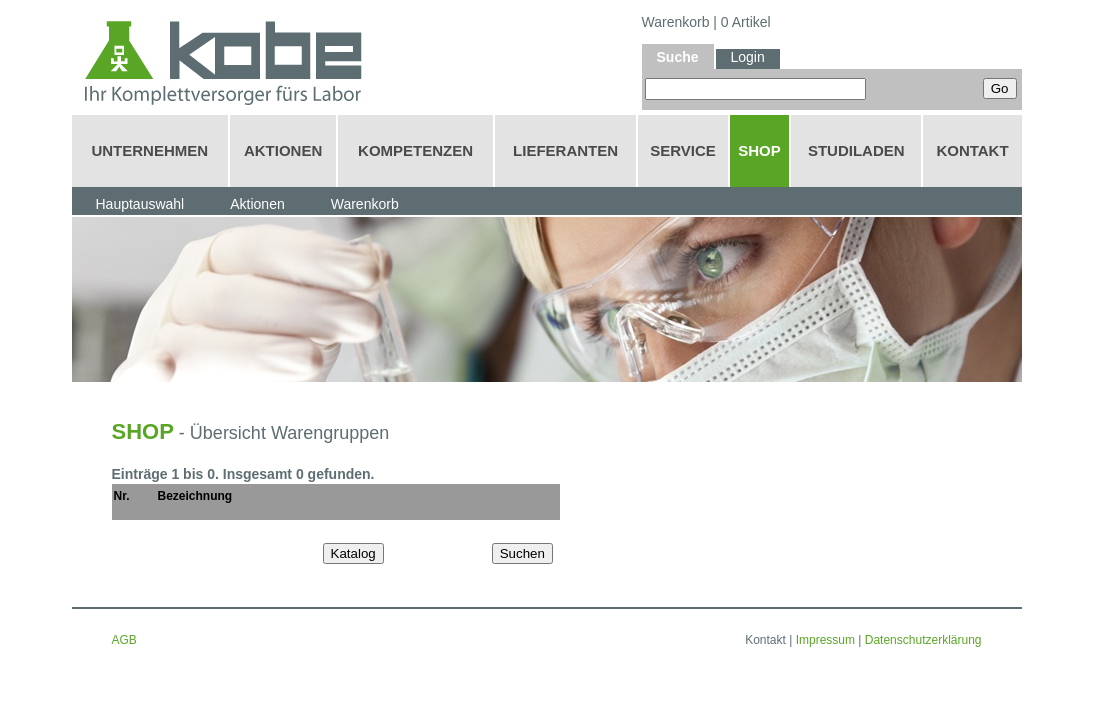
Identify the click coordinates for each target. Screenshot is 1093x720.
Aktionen (257, 204)
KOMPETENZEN (415, 150)
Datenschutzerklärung (923, 640)
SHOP (759, 150)
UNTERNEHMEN (149, 150)
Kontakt (765, 640)
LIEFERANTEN (565, 150)
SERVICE (683, 150)
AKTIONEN (283, 150)
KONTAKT (972, 150)
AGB (124, 640)
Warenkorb (676, 22)
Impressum (825, 640)
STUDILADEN (856, 150)
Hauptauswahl (140, 204)
